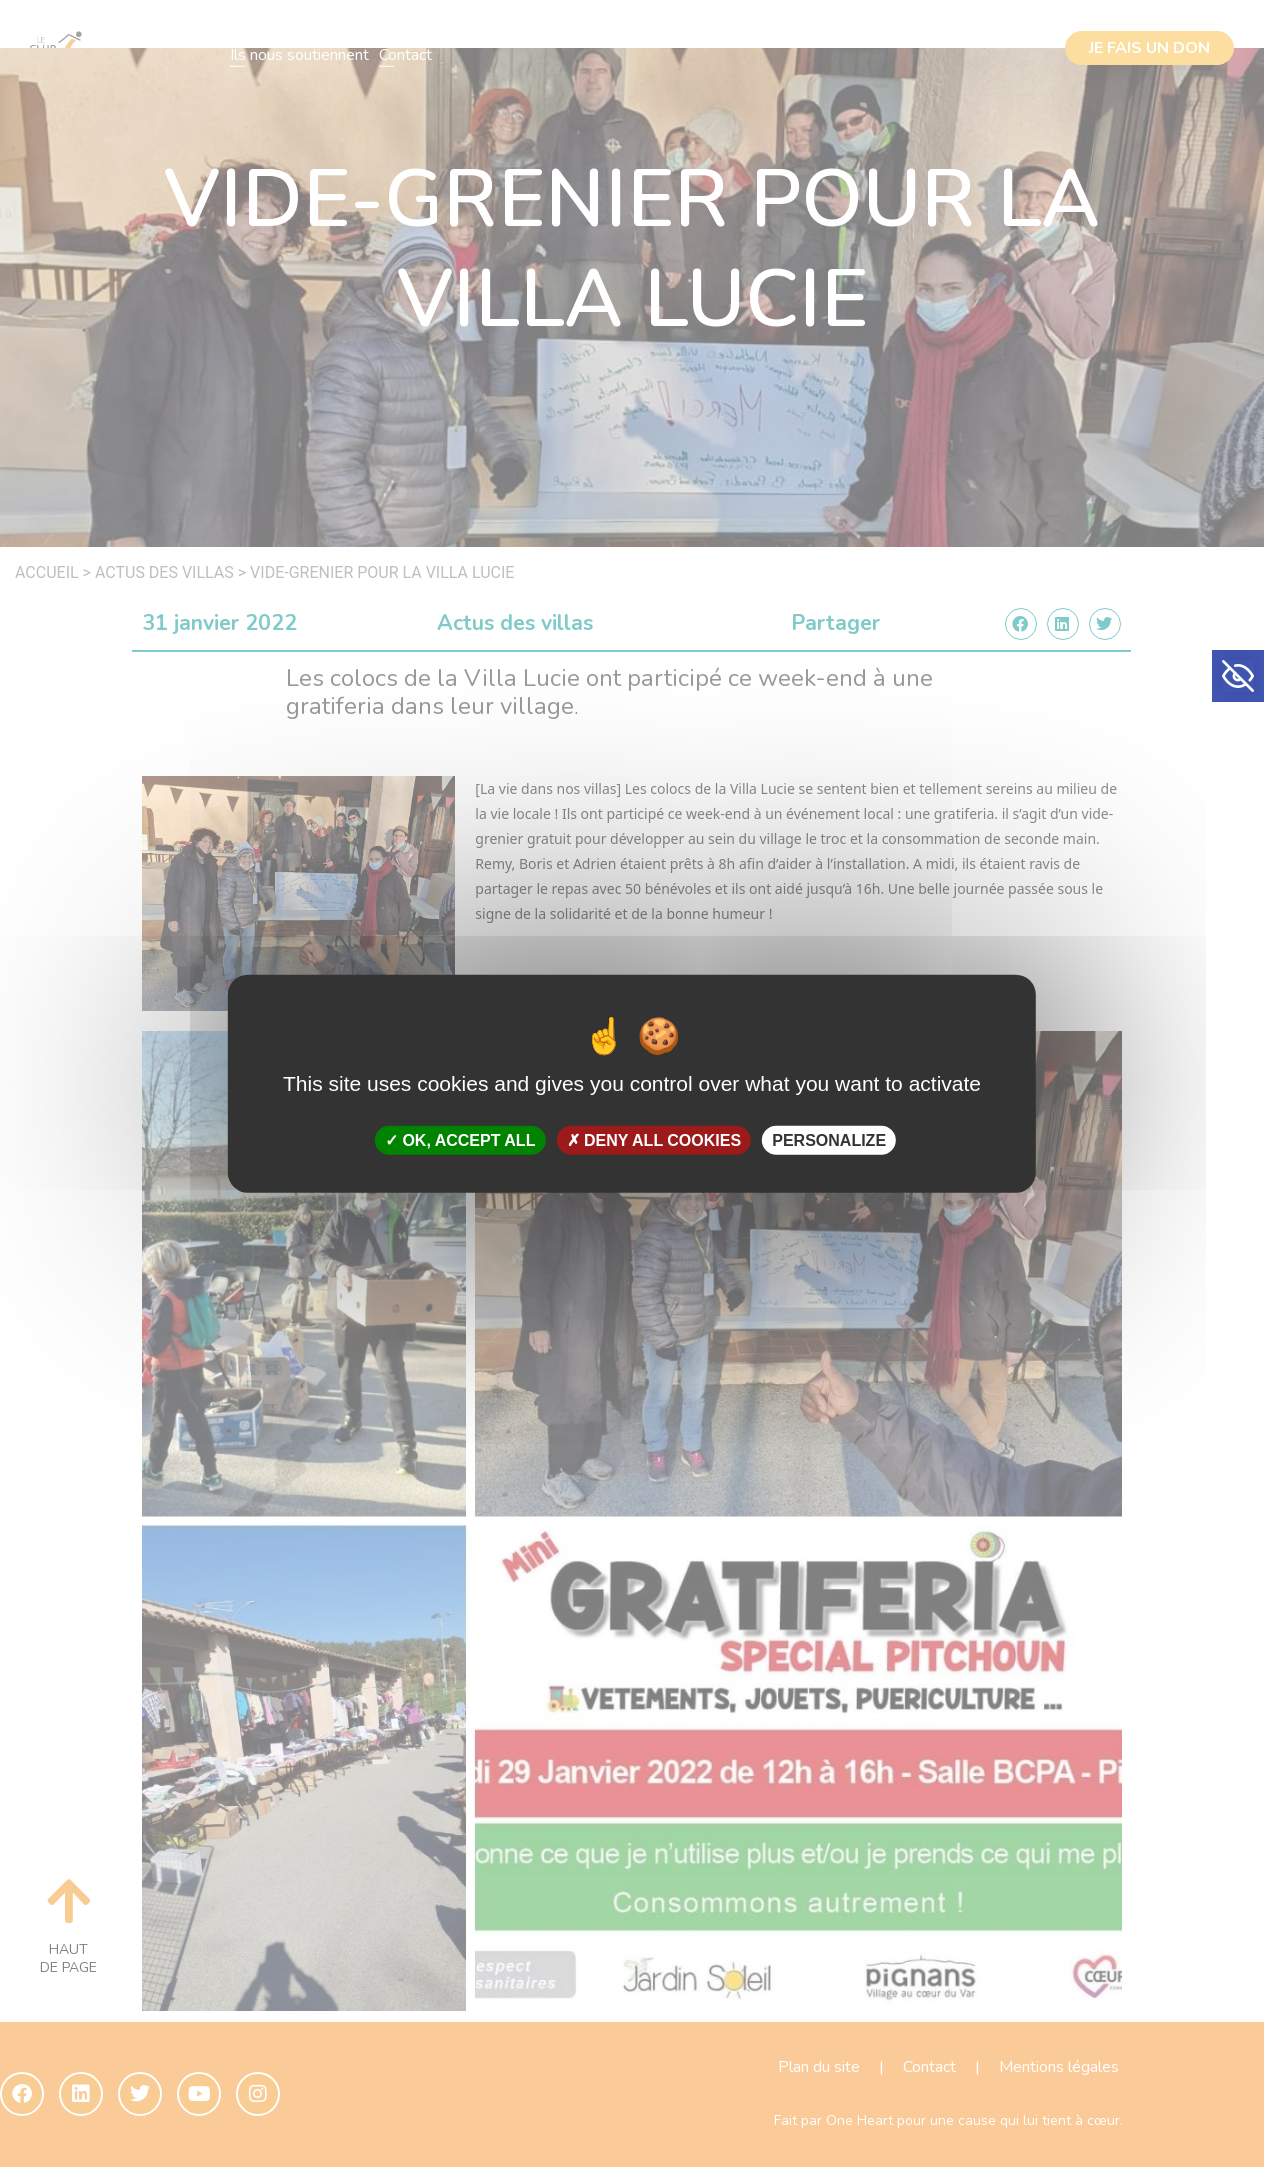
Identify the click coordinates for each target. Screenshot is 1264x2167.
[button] (1238, 676)
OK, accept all (460, 1140)
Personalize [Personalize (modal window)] (829, 1140)
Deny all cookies (654, 1140)
